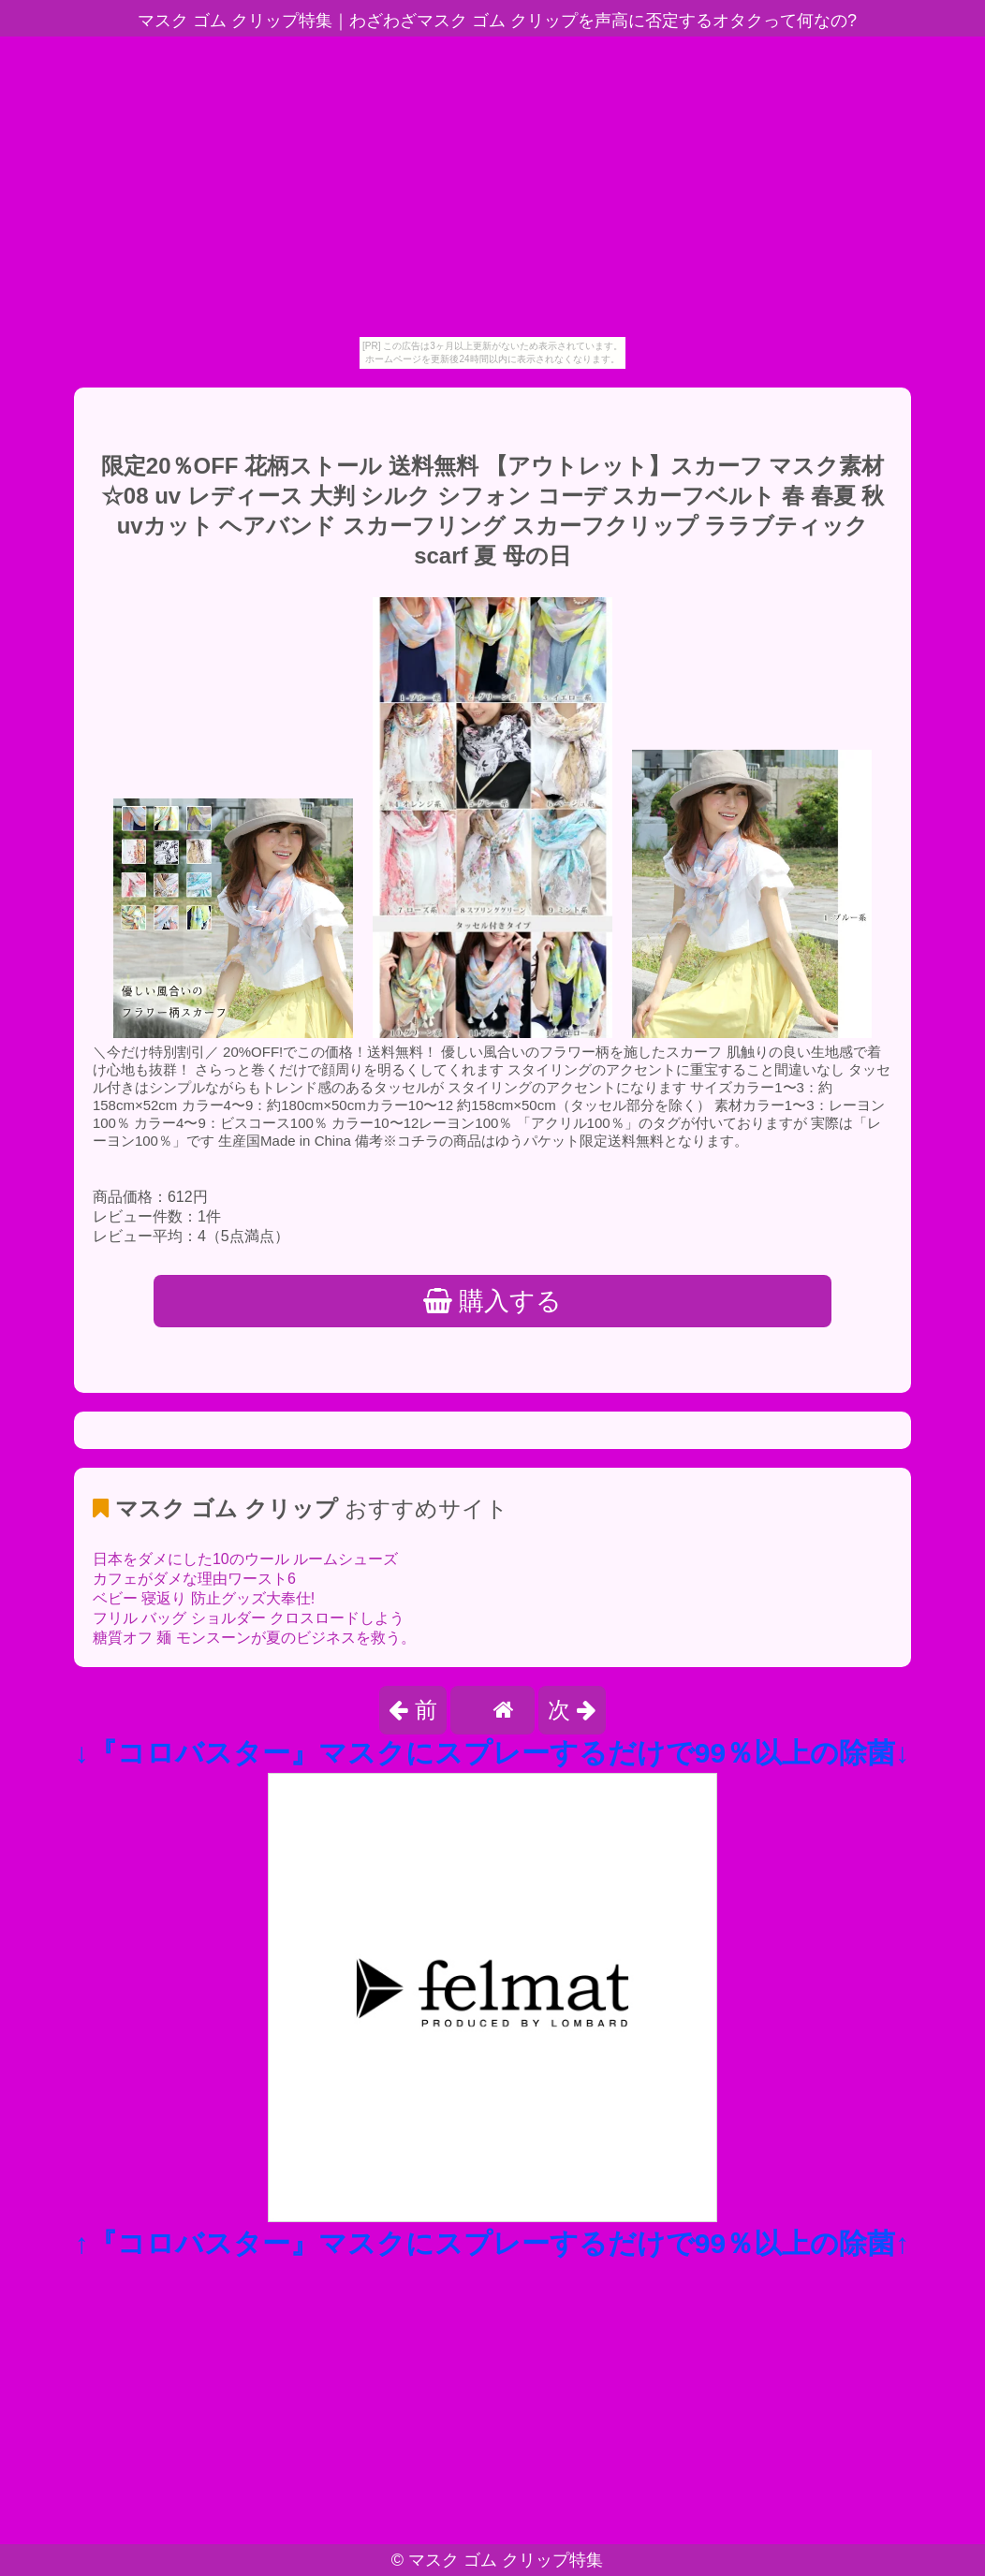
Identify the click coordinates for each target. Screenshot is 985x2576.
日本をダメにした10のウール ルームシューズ (245, 1559)
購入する (493, 1301)
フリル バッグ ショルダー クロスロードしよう (248, 1618)
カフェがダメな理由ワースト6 (194, 1579)
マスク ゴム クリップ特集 (505, 2560)
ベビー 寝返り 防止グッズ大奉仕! (204, 1598)
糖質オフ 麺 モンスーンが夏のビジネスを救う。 (254, 1638)
